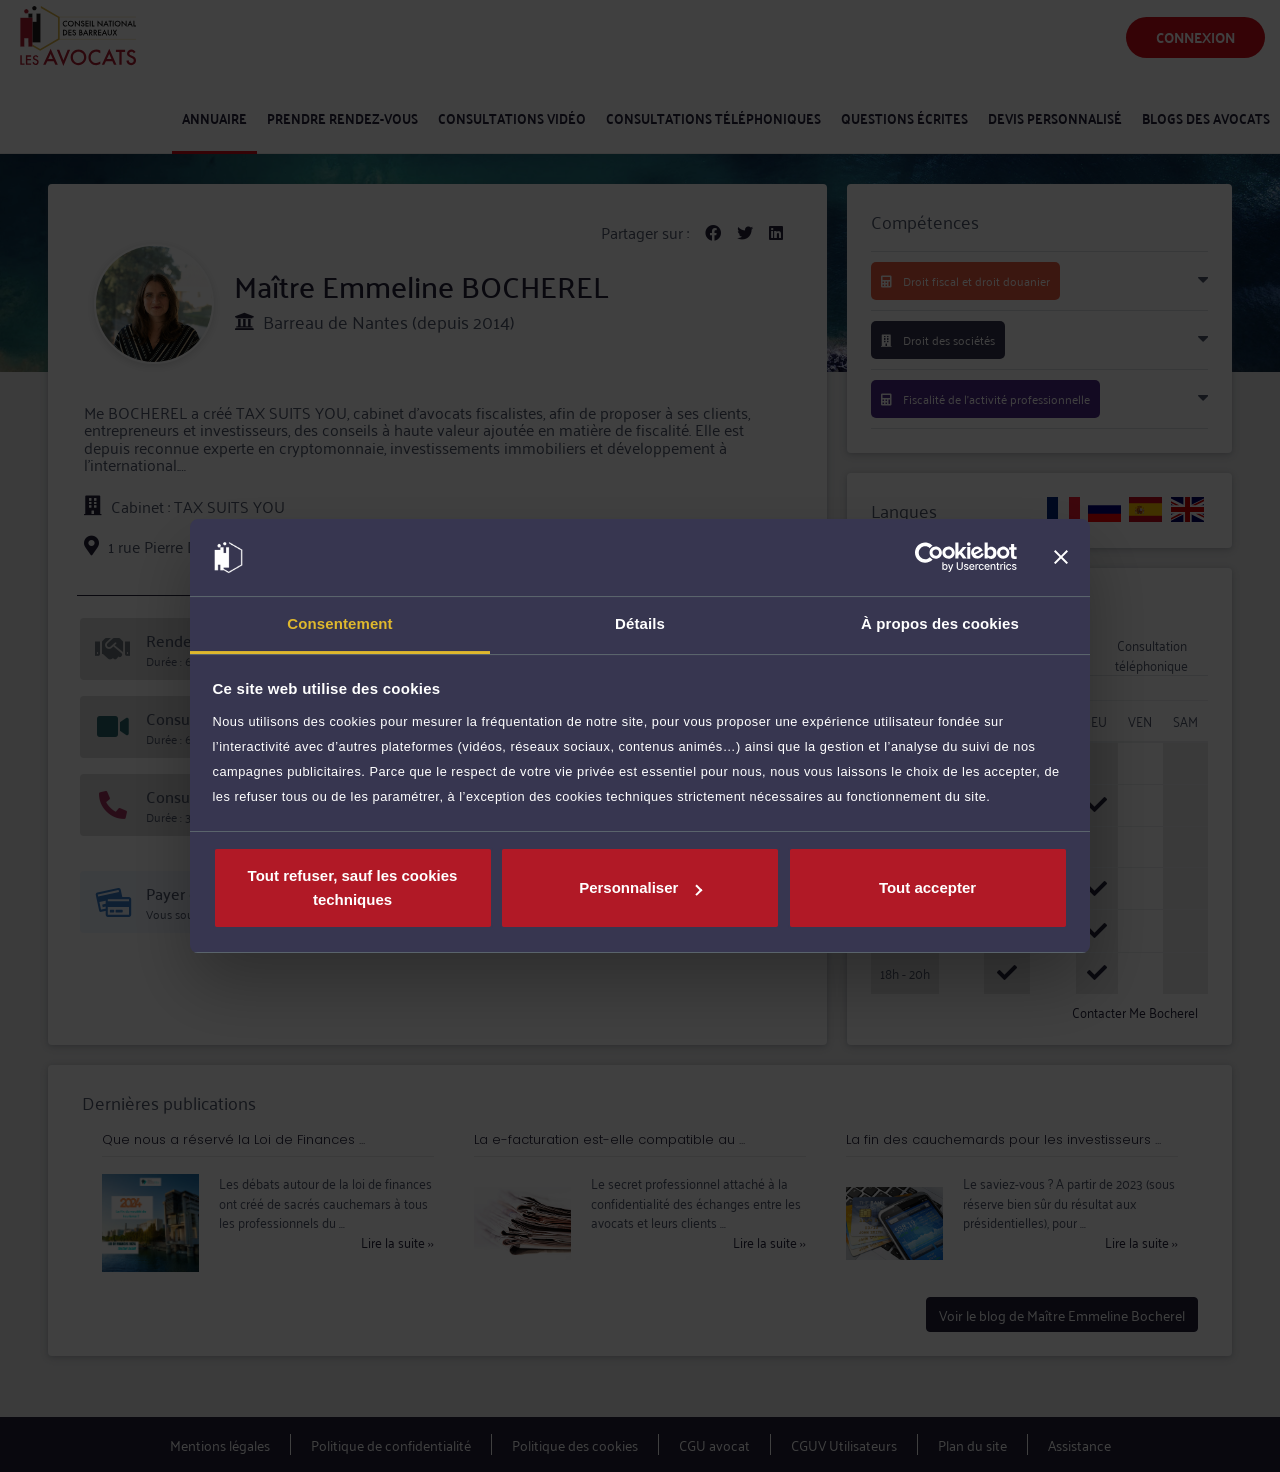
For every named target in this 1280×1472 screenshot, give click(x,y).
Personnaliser (640, 887)
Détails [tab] (640, 623)
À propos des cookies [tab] (940, 623)
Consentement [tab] (339, 623)
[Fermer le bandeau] (1061, 558)
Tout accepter (927, 887)
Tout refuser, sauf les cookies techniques (353, 887)
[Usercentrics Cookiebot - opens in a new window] (929, 558)
